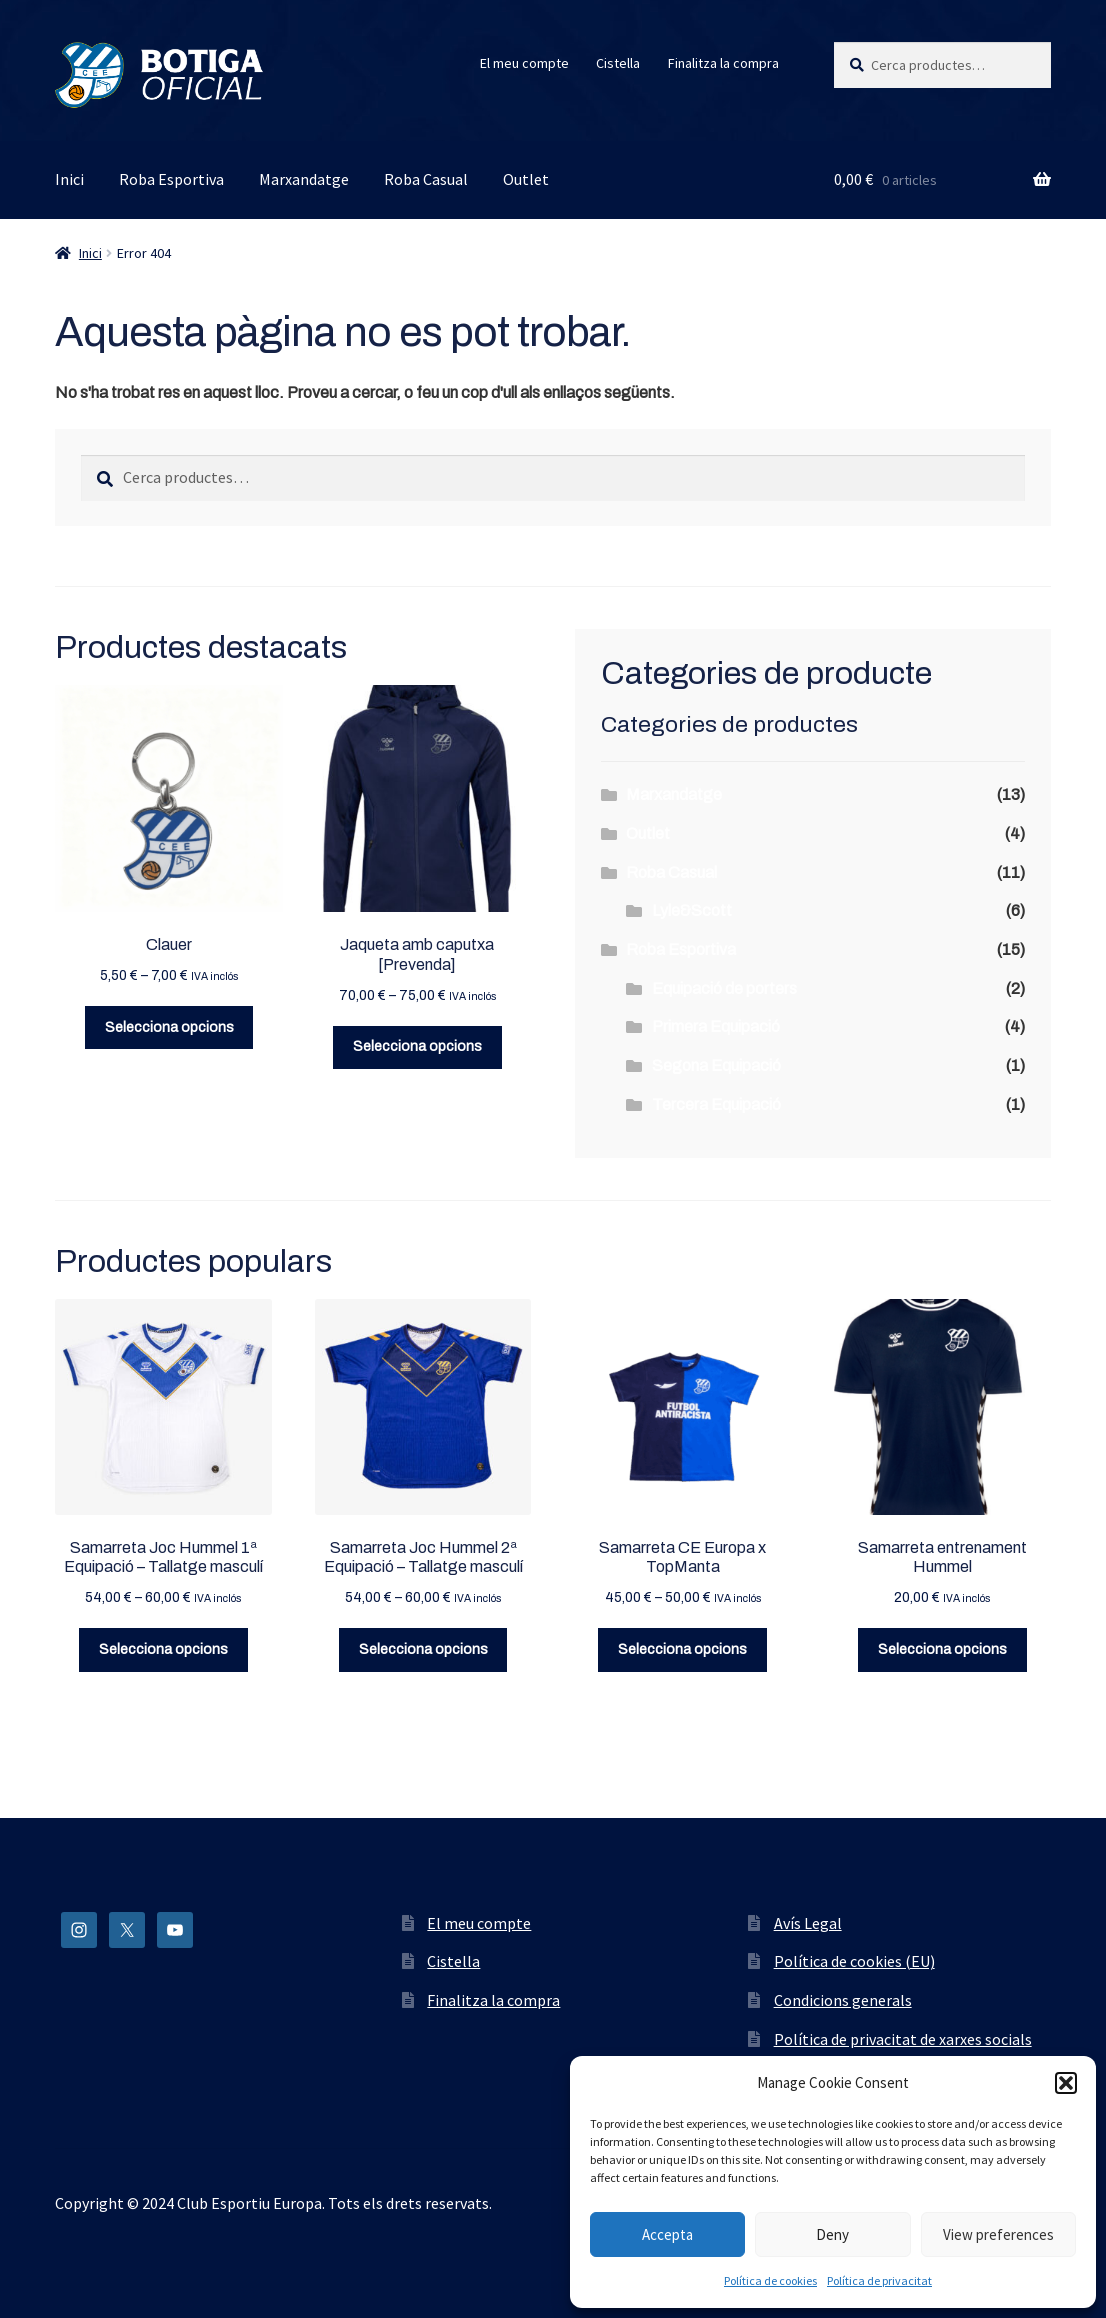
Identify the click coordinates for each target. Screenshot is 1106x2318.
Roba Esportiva (171, 179)
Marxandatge (304, 179)
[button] (1066, 2083)
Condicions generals (843, 2000)
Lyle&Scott (692, 910)
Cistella (618, 63)
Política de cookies (770, 2280)
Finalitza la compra (723, 63)
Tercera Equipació (716, 1104)
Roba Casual (426, 179)
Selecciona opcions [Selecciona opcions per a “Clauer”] (169, 1027)
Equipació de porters (724, 988)
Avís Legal (808, 1923)
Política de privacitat (879, 2280)
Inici (69, 179)
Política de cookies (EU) (854, 1961)
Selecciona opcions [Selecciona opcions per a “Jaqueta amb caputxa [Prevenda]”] (417, 1046)
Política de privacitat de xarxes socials (903, 2039)
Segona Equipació (716, 1065)
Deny (832, 2234)
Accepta (667, 2234)
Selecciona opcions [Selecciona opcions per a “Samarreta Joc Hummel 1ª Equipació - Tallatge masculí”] (163, 1649)
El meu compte (524, 63)
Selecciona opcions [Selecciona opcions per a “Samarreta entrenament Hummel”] (942, 1649)
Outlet (526, 179)
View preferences (998, 2234)
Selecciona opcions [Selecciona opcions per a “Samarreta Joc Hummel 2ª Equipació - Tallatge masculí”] (423, 1649)
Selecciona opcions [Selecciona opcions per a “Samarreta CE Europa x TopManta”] (682, 1649)
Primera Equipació (716, 1026)
